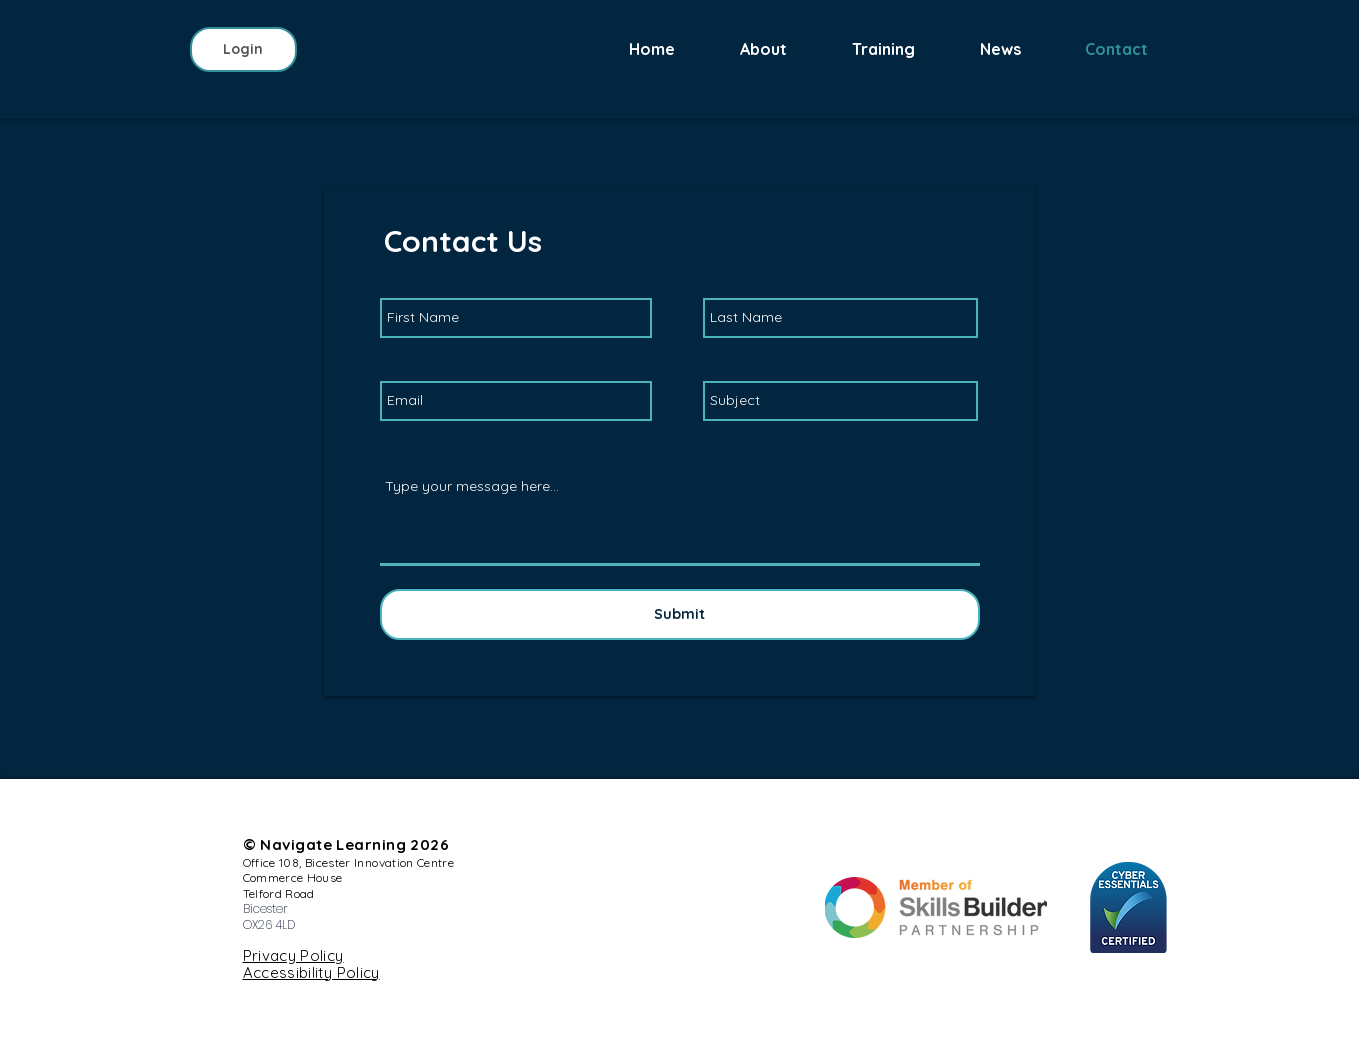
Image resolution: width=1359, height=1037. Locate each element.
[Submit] (680, 614)
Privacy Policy (293, 955)
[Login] (243, 49)
